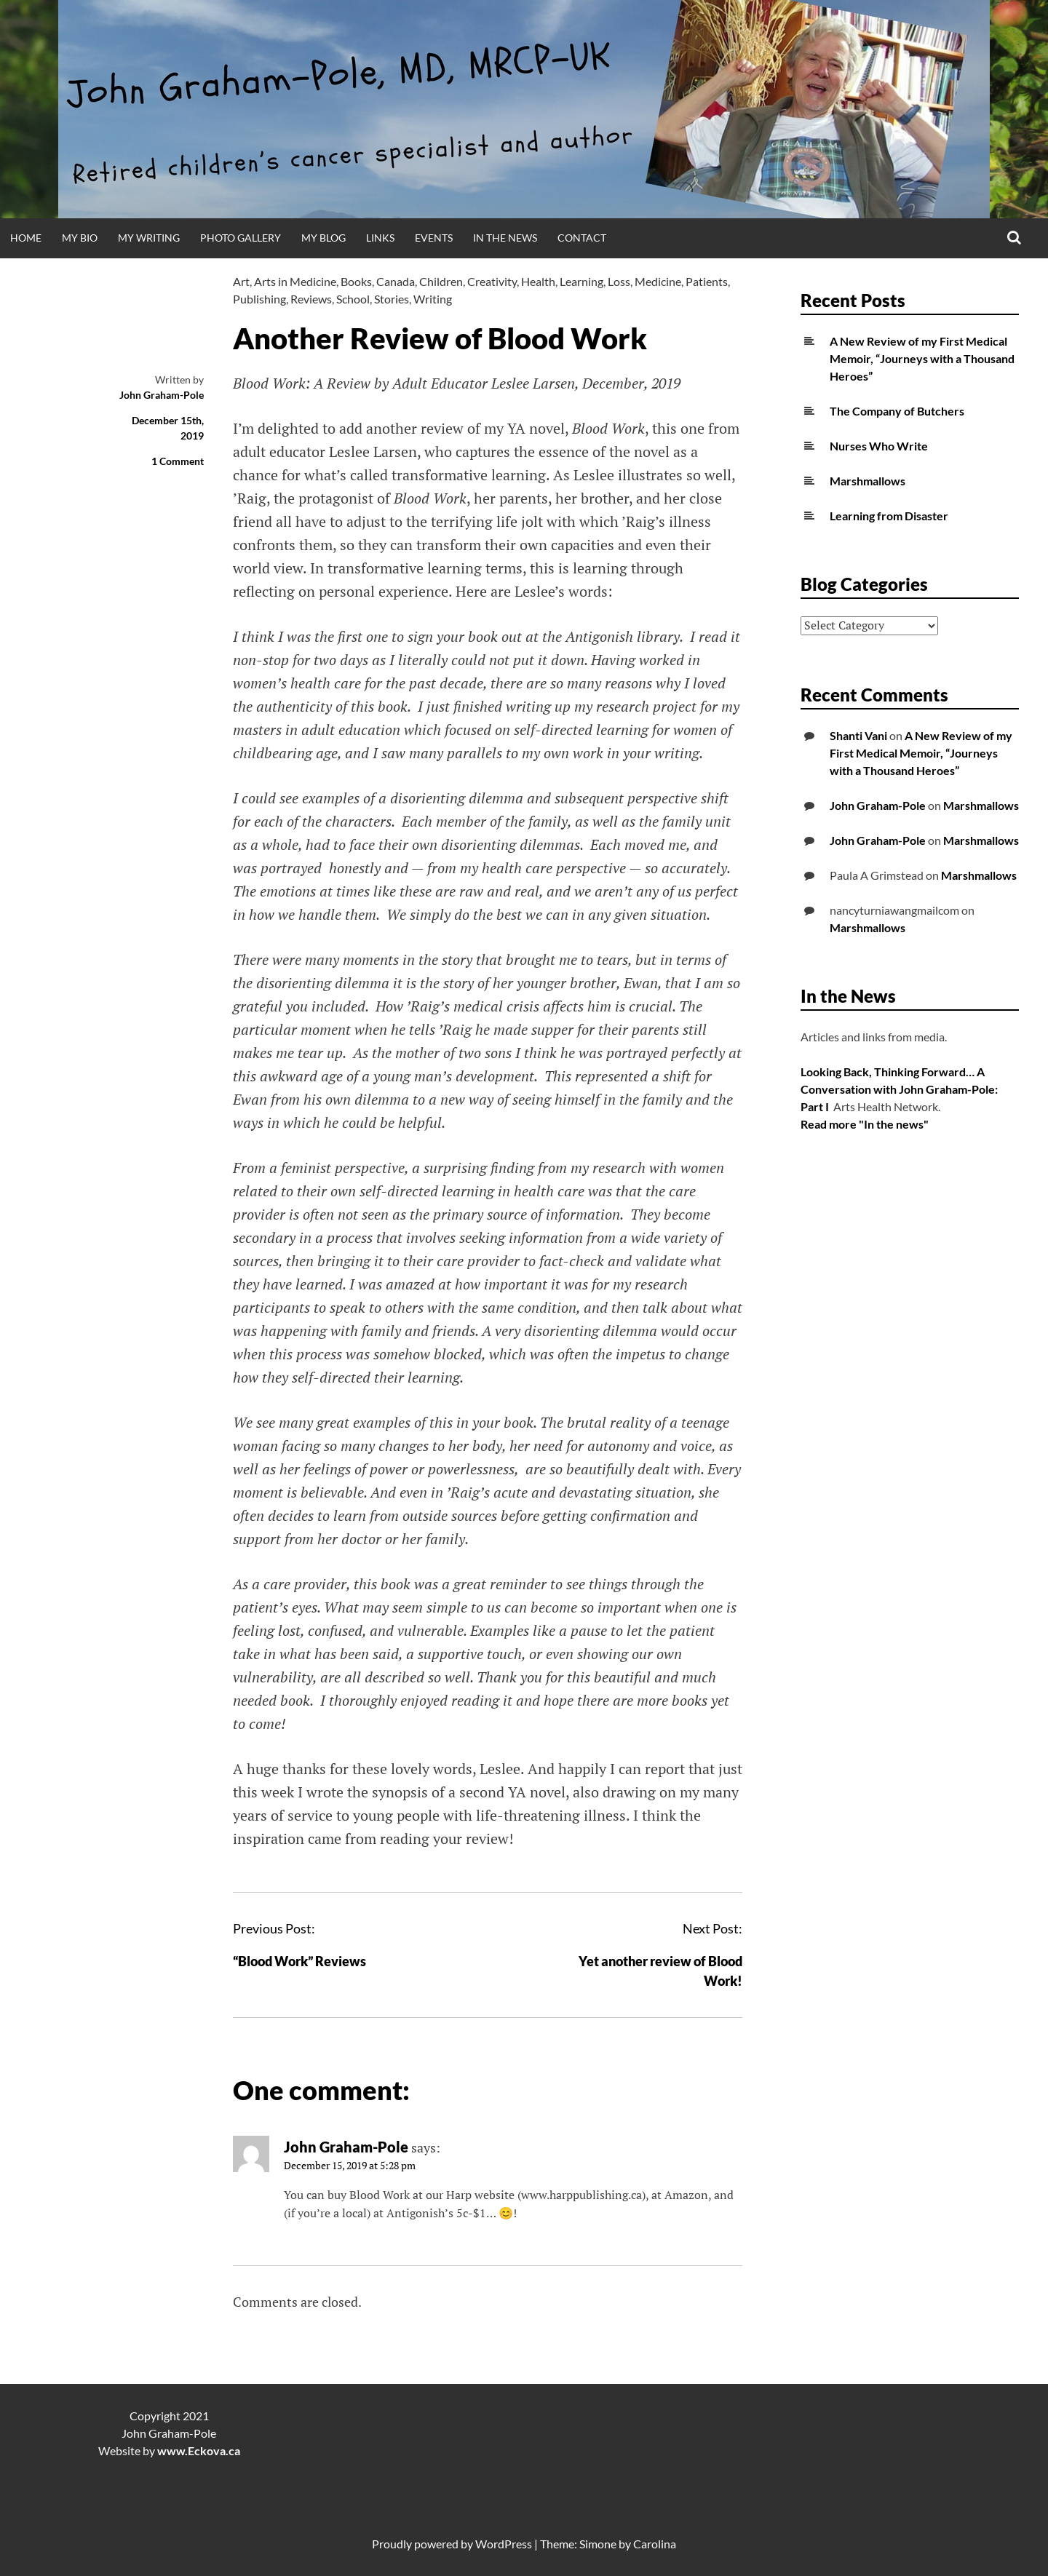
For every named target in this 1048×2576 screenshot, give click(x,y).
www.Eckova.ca (198, 2450)
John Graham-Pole (161, 395)
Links (380, 237)
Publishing (259, 299)
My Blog (323, 237)
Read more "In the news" (865, 1124)
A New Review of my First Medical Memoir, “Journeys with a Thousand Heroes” (922, 358)
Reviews (311, 299)
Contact (581, 237)
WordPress (503, 2544)
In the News (505, 237)
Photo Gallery (240, 237)
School (353, 299)
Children (441, 281)
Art (241, 281)
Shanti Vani (858, 735)
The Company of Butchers (897, 411)
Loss (619, 281)
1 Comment (177, 461)
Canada (395, 281)
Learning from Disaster (889, 515)
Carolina (654, 2544)
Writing (432, 299)
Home (25, 237)
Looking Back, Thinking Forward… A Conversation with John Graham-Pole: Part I (899, 1089)
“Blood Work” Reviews (299, 1961)
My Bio (80, 237)
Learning (581, 281)
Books (356, 281)
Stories (391, 299)
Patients (707, 281)
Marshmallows (867, 481)
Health (538, 281)
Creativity (492, 281)
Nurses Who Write (879, 446)
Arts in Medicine (295, 281)
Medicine (658, 281)
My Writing (149, 237)
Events (434, 237)
